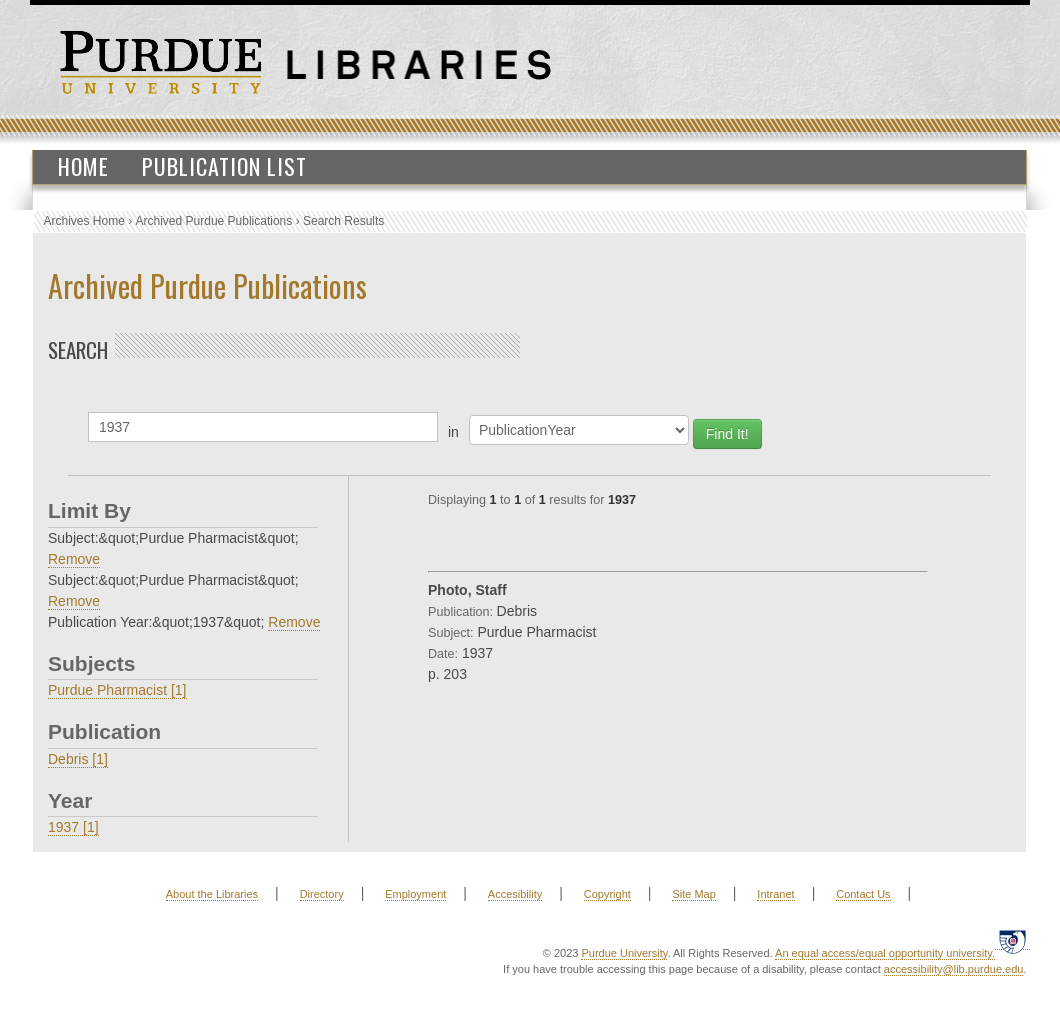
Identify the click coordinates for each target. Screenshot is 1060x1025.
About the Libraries (212, 894)
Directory (322, 894)
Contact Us (863, 894)
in (453, 432)
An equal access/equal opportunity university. (885, 953)
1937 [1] (73, 827)
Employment (415, 894)
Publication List (224, 166)
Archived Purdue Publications (214, 221)
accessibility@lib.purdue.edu (954, 969)
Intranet (775, 894)
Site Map (693, 894)
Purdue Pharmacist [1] (117, 690)
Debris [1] (78, 759)
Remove (74, 559)
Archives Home (84, 221)
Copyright (607, 894)
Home (83, 166)
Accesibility (515, 894)
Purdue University (624, 953)
